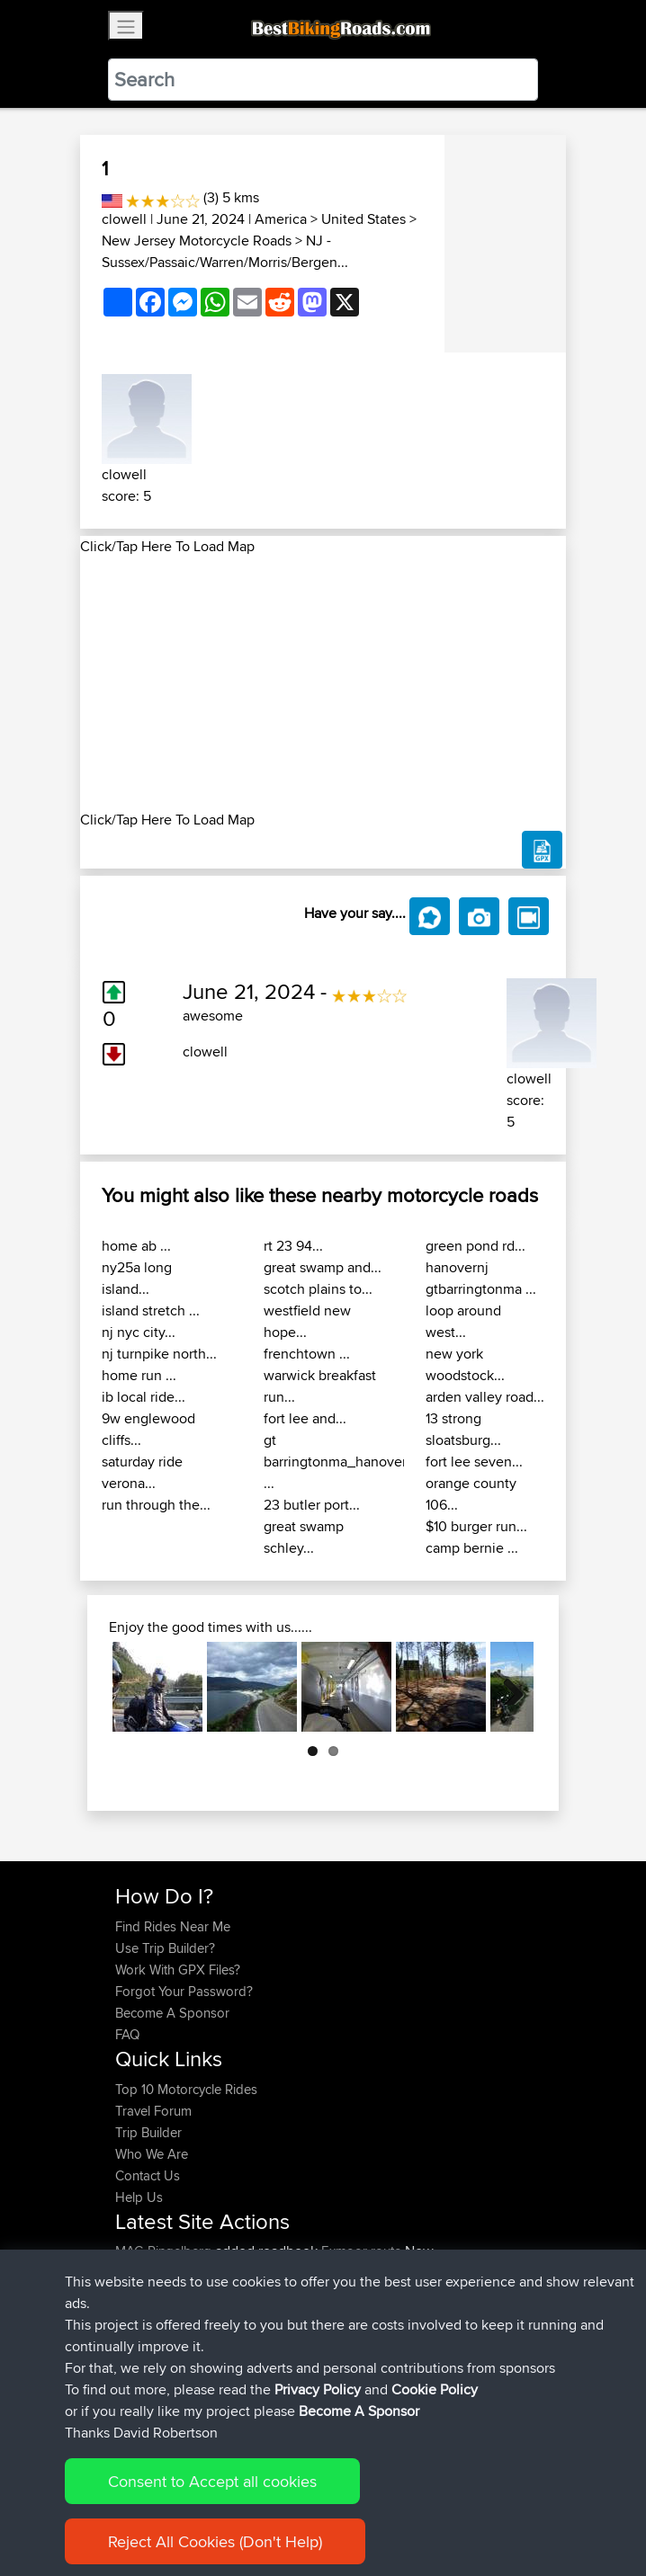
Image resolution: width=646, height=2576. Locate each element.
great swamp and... (322, 1267)
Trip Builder (148, 2132)
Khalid (135, 2272)
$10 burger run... (476, 1526)
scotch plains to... (318, 1289)
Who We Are (151, 2153)
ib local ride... (143, 1396)
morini (135, 2337)
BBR (210, 2272)
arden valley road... (485, 1396)
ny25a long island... (137, 1278)
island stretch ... (151, 1310)
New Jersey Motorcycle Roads (197, 240)
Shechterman (155, 2315)
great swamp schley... (304, 1537)
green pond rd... (475, 1245)
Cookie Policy (446, 2506)
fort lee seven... (474, 1461)
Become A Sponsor (172, 2012)
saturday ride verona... (142, 1472)
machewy (144, 2294)
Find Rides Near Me (172, 1926)
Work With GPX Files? (177, 1969)
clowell (124, 219)
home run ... (139, 1375)
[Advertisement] (323, 683)
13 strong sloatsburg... (463, 1429)
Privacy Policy (356, 2506)
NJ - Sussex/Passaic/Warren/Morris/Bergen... (225, 251)
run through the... (156, 1504)
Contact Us (147, 2175)
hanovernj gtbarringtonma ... (481, 1278)
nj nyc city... (138, 1332)
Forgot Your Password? (184, 1991)
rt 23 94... (293, 1245)
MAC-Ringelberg (165, 2251)
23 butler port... (312, 1504)
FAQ (127, 2034)
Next (507, 1687)
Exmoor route (361, 2251)
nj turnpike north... (159, 1353)
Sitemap (283, 2506)
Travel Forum (153, 2110)
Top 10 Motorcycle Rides (186, 2089)
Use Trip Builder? (165, 1948)
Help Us (139, 2197)
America (281, 219)
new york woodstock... (465, 1364)
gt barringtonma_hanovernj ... (341, 1461)
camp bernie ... (472, 1548)
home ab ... (136, 1245)
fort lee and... (305, 1418)
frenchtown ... (307, 1353)
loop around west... (463, 1321)
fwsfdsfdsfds (154, 2358)
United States (363, 219)
